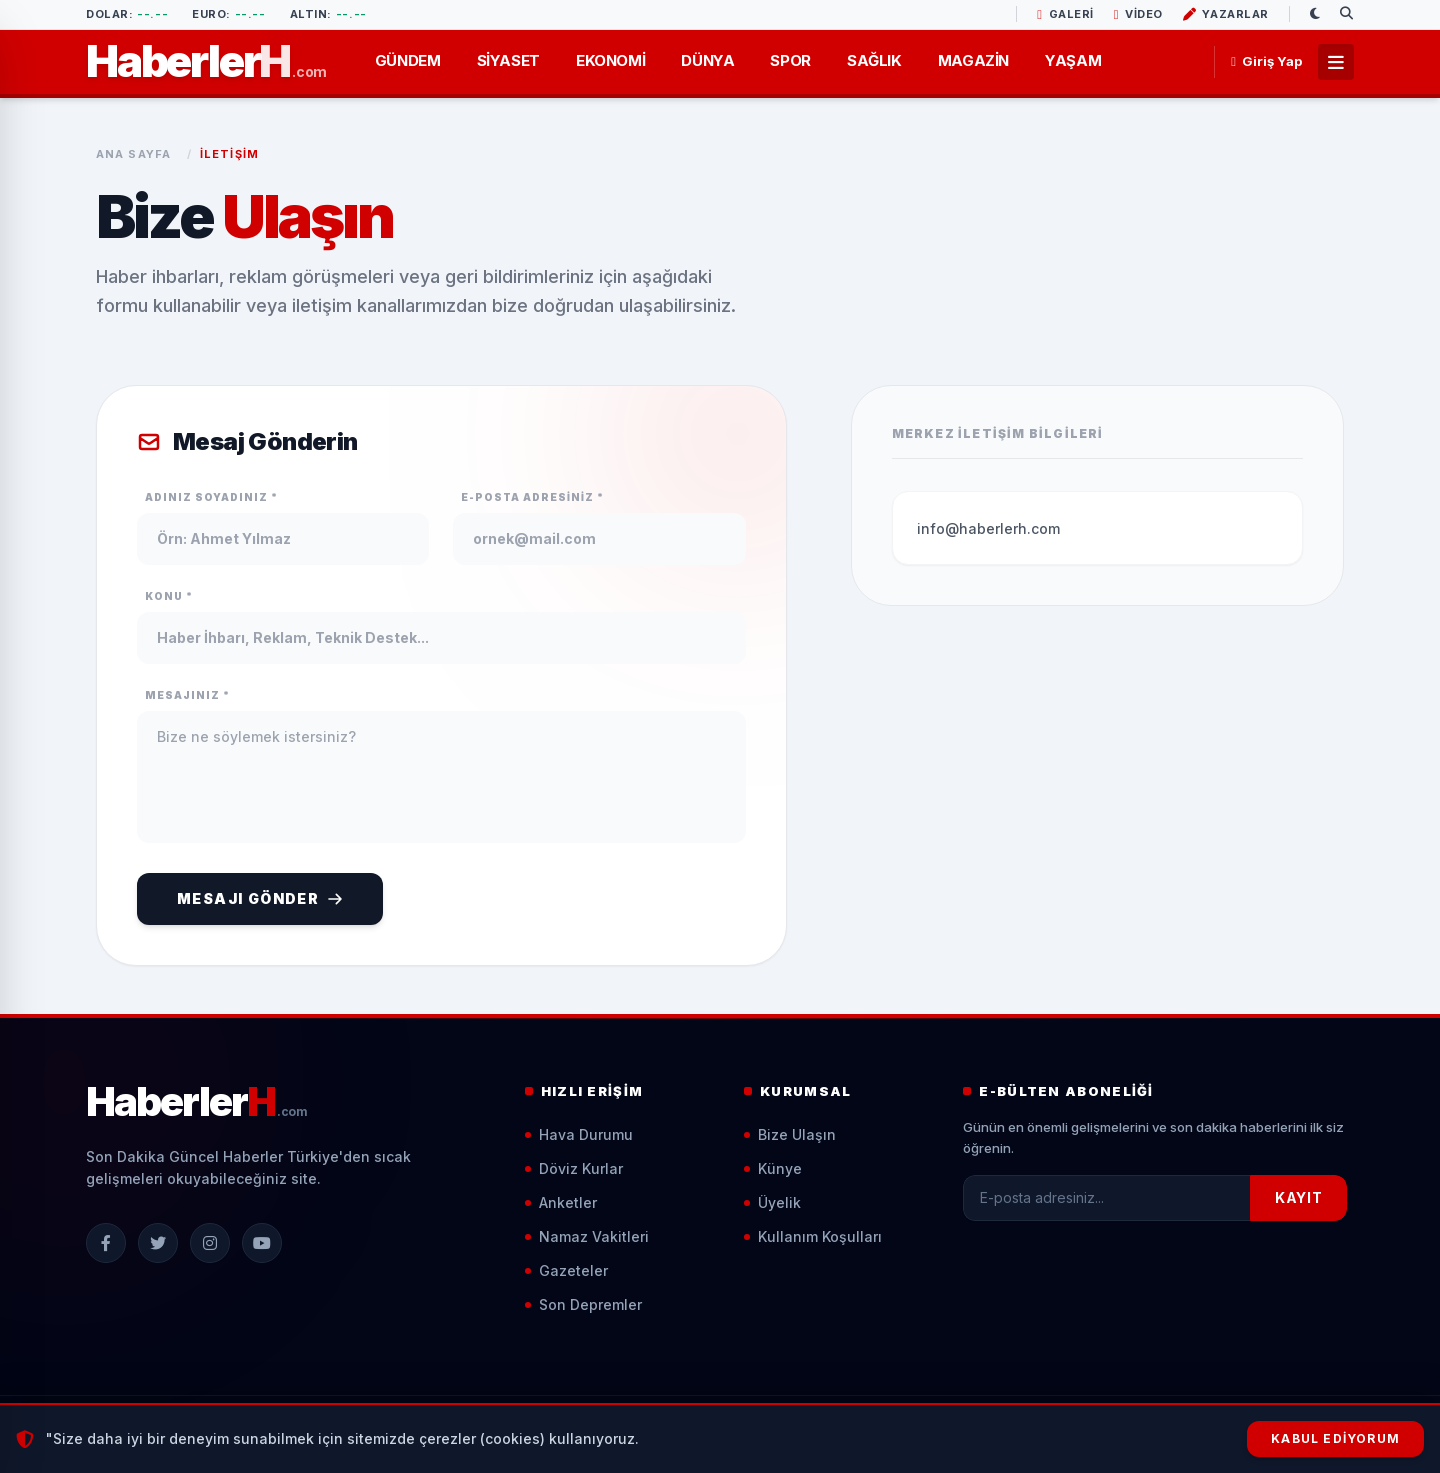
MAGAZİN (973, 60)
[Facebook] (106, 1243)
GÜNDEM (408, 60)
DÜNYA (707, 60)
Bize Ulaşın (790, 1134)
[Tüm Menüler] (1336, 62)
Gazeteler (566, 1270)
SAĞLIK (874, 60)
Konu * (169, 596)
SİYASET (508, 60)
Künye (773, 1168)
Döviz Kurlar (574, 1168)
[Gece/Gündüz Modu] (1315, 14)
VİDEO (1138, 14)
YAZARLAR (1226, 14)
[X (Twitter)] (158, 1243)
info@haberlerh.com (988, 528)
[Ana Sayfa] (206, 61)
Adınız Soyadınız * (211, 497)
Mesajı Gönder (260, 898)
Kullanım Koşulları (813, 1236)
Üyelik (772, 1202)
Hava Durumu (579, 1134)
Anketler (561, 1202)
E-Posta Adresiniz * (532, 497)
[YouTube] (262, 1243)
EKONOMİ (610, 60)
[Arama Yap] (1347, 14)
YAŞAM (1073, 60)
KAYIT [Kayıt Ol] (1299, 1197)
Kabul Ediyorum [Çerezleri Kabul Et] (1335, 1438)
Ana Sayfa (133, 154)
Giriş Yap (1266, 61)
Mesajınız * (187, 695)
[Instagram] (210, 1243)
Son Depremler (583, 1304)
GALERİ (1065, 14)
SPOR (790, 60)
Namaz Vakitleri (587, 1236)
